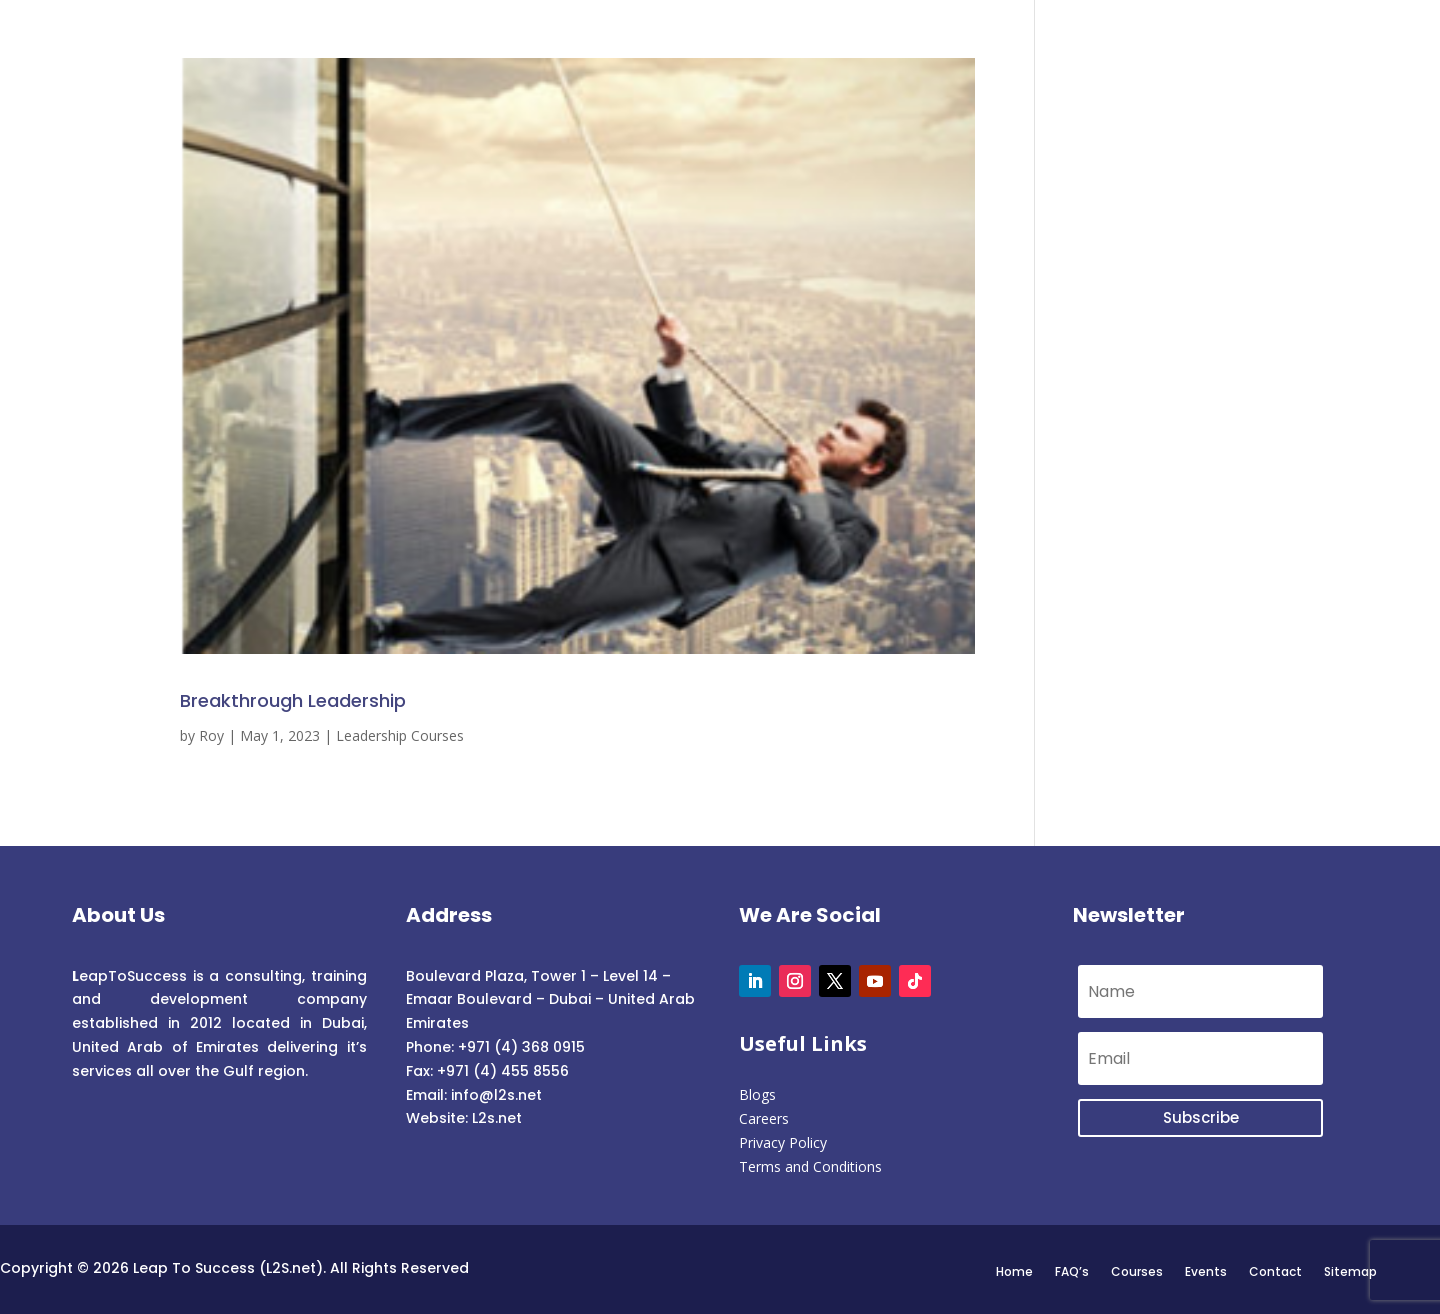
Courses (1137, 1271)
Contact (1275, 1271)
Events (1206, 1271)
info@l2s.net (494, 1095)
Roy (211, 735)
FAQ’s (1072, 1271)
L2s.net (497, 1118)
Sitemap (1350, 1271)
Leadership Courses (400, 735)
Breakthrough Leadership (293, 700)
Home (1014, 1271)
